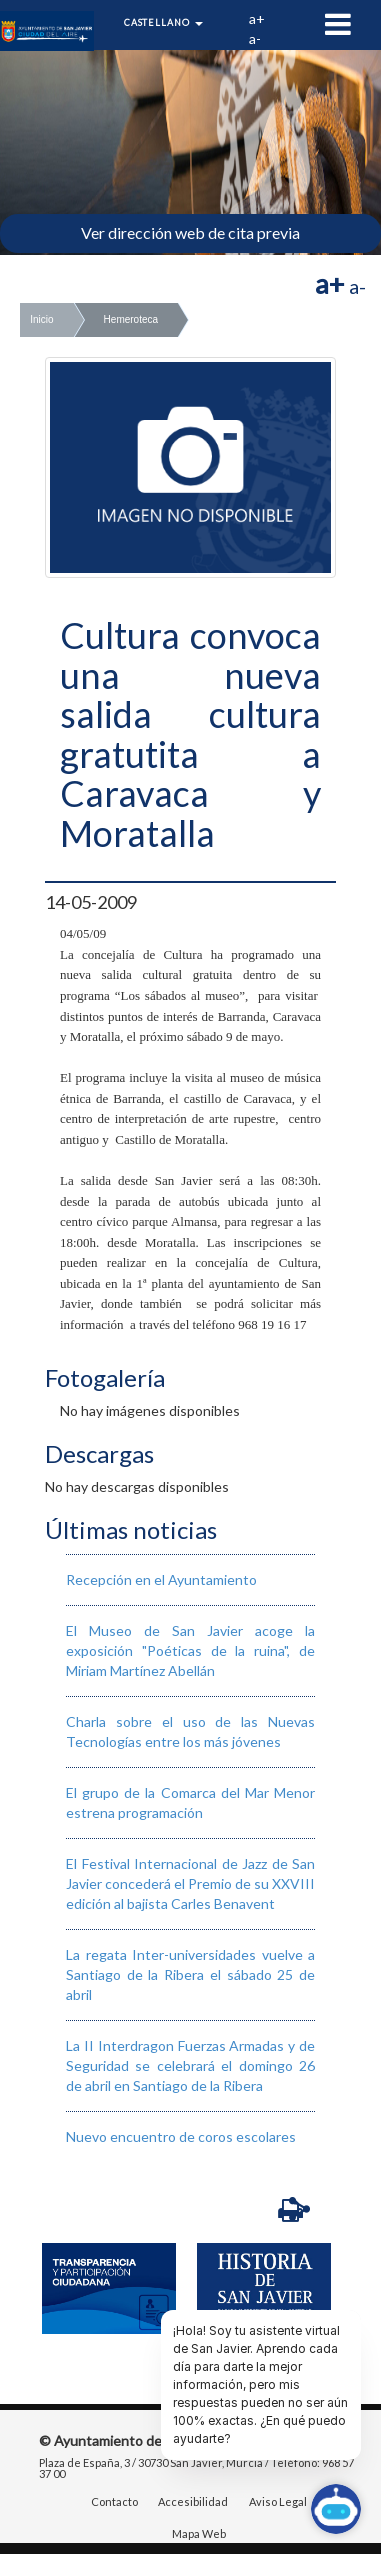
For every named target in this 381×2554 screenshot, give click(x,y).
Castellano (163, 22)
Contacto (114, 2503)
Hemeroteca (131, 319)
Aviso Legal (278, 2503)
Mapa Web (199, 2534)
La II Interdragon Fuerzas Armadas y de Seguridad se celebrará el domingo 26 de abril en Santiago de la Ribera (190, 2065)
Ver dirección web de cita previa (190, 232)
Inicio (41, 319)
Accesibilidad (193, 2503)
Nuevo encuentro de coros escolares (181, 2136)
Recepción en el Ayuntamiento (161, 1579)
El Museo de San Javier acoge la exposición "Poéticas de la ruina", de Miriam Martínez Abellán (190, 1650)
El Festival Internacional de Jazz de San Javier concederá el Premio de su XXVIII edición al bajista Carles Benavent (190, 1883)
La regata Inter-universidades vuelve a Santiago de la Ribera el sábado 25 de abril (190, 1974)
